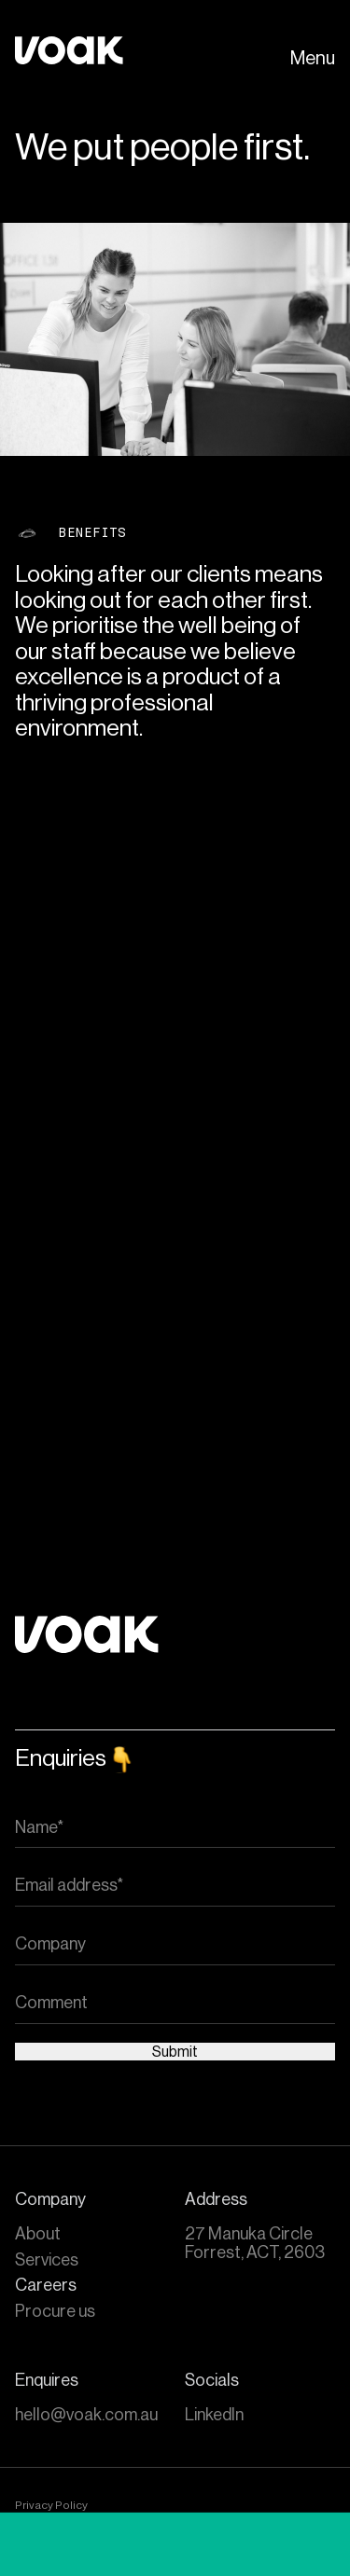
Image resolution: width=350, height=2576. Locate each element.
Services (46, 2260)
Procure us (55, 2311)
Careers (46, 2285)
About (38, 2234)
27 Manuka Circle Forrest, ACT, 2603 (255, 2243)
